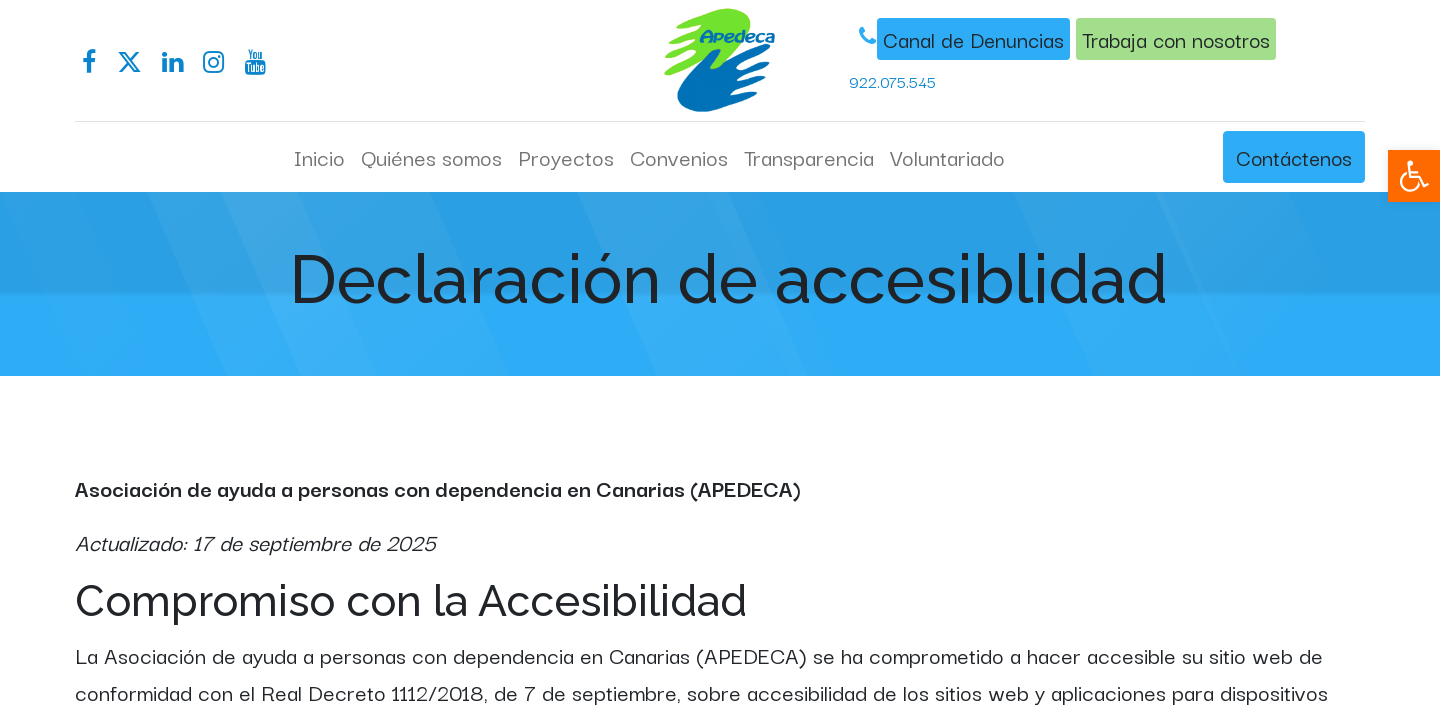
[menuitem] (319, 157)
